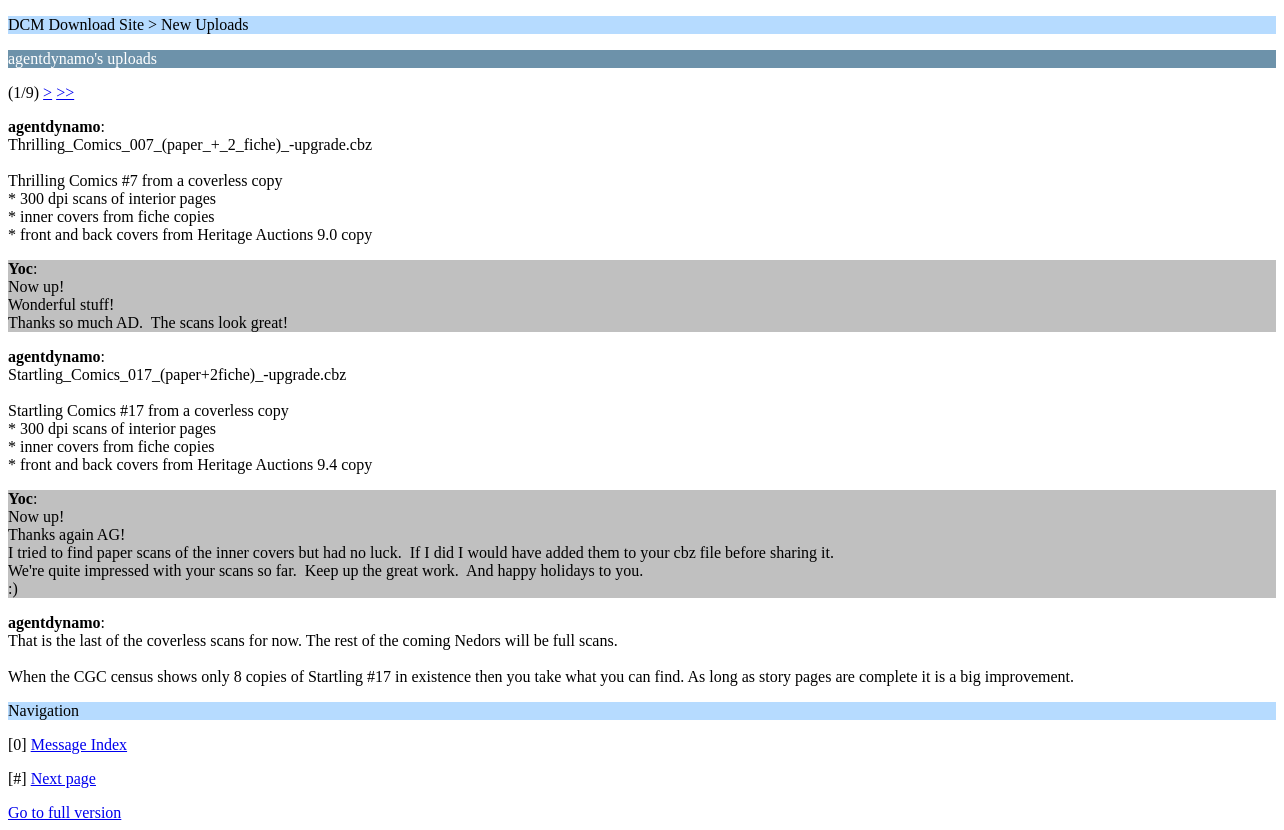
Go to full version (64, 812)
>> (65, 92)
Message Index (79, 744)
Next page (63, 778)
